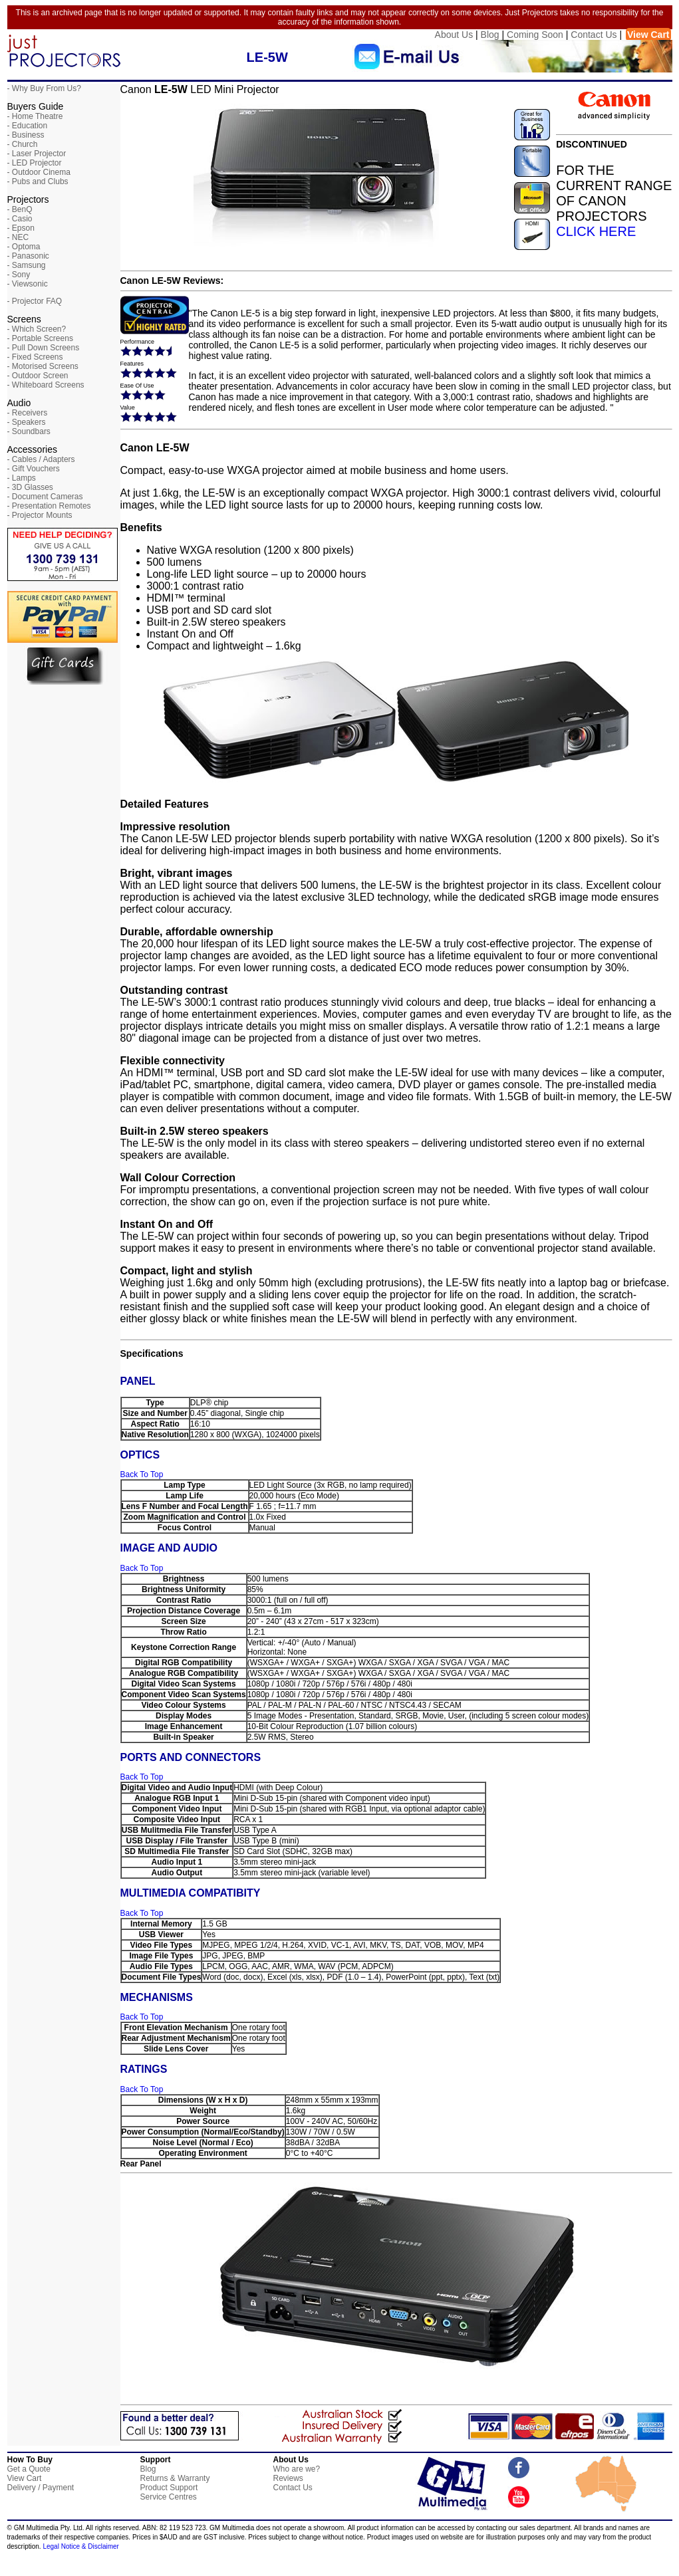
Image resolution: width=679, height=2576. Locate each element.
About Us (454, 34)
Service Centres (168, 2497)
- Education (27, 125)
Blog (490, 34)
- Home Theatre (35, 116)
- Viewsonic (27, 284)
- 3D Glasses (30, 487)
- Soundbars (29, 431)
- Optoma (24, 246)
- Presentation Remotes (49, 506)
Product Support (169, 2487)
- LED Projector (34, 163)
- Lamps (21, 478)
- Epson (21, 228)
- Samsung (26, 265)
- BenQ (20, 209)
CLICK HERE (596, 231)
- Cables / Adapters (41, 459)
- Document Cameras (45, 496)
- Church (22, 144)
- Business (26, 135)
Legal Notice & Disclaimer (81, 2546)
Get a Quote (29, 2469)
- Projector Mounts (39, 515)
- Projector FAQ (35, 301)
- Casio (20, 218)
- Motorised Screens (42, 366)
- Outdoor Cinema (38, 172)
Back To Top (142, 1474)
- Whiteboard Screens (45, 385)
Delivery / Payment (40, 2487)
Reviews (288, 2478)
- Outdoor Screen (37, 375)
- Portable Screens (40, 338)
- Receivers (27, 412)
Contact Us (593, 34)
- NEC (18, 237)
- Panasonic (28, 256)
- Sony (19, 274)
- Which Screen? (37, 329)
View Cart (648, 34)
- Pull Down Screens (43, 347)
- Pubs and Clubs (37, 181)
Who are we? (297, 2469)
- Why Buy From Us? (44, 88)
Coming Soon (535, 34)
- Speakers (26, 422)
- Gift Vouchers (33, 468)
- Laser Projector (37, 153)
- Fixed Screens (35, 357)
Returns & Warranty (175, 2478)
